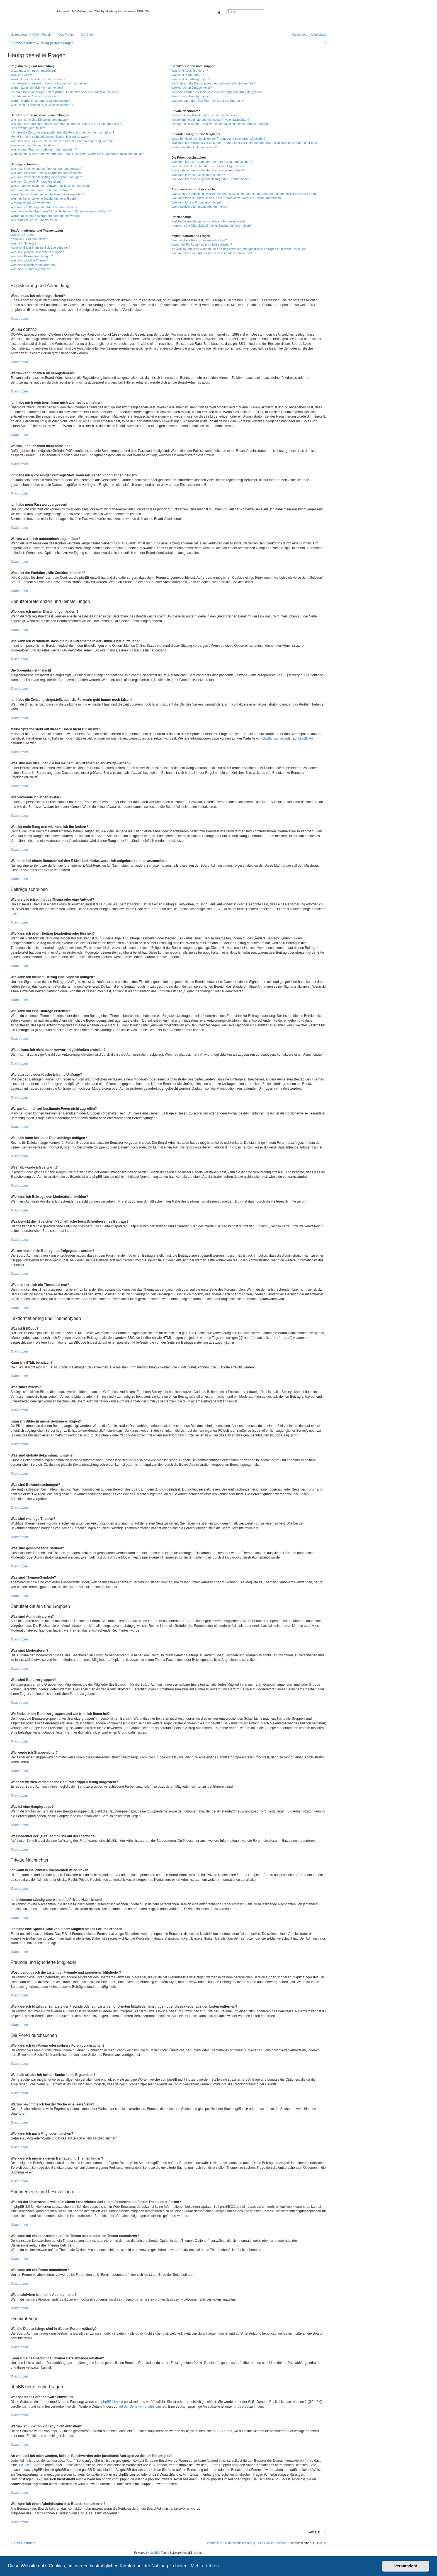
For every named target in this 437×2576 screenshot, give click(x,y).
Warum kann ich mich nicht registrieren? (38, 79)
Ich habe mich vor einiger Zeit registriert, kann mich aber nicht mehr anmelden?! (65, 92)
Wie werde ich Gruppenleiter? (191, 87)
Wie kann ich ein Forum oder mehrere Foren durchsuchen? (211, 161)
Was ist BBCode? (23, 234)
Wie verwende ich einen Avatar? (32, 145)
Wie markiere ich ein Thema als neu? (36, 220)
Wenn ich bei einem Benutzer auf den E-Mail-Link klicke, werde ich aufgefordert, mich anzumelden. (78, 154)
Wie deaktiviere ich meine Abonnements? (199, 206)
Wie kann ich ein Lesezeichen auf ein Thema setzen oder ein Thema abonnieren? (226, 198)
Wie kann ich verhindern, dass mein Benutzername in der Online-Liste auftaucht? (66, 123)
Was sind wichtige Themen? (30, 260)
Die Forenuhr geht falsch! (28, 128)
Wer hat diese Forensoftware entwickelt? (199, 240)
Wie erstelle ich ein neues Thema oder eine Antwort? (46, 168)
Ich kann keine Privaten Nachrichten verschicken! (204, 115)
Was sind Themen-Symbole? (30, 269)
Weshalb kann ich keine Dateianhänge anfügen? (43, 198)
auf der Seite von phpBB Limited (142, 2406)
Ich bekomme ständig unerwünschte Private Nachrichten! (210, 119)
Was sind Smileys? (24, 243)
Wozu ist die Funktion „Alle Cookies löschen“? (42, 104)
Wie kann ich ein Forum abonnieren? (196, 202)
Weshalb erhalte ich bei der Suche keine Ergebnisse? (207, 166)
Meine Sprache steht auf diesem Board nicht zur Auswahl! (50, 136)
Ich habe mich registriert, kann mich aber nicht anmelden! (49, 83)
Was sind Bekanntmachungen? (32, 256)
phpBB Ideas (222, 2431)
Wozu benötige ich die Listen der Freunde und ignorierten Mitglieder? (218, 138)
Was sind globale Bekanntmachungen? (37, 252)
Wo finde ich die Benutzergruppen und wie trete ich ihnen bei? (213, 83)
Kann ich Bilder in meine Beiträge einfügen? (40, 247)
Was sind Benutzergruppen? (190, 79)
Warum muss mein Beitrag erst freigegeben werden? (46, 215)
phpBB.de (305, 738)
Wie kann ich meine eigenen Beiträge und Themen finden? (211, 179)
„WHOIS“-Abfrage (31, 2465)
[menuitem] (35, 34)
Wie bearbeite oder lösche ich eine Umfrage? (41, 190)
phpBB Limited (273, 738)
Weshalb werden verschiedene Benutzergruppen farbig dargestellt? (217, 92)
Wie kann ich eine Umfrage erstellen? (36, 181)
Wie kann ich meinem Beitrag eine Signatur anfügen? (47, 177)
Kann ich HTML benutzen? (29, 239)
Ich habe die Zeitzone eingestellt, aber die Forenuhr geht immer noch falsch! (62, 132)
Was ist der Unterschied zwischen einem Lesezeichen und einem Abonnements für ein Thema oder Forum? (244, 193)
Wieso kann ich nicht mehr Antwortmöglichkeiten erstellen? (51, 185)
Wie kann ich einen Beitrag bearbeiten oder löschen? (46, 173)
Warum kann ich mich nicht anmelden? (37, 87)
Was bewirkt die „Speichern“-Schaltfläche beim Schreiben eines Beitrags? (61, 211)
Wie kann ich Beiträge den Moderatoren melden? (44, 207)
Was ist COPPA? (22, 74)
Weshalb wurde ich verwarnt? (31, 203)
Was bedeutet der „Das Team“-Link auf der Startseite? (208, 100)
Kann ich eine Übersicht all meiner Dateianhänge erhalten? (211, 225)
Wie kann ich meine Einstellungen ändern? (40, 119)
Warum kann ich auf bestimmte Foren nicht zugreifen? (47, 194)
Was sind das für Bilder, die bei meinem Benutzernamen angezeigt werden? (62, 141)
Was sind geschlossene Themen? (33, 264)
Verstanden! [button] (405, 2566)
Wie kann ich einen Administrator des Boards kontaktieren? (211, 253)
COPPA (254, 407)
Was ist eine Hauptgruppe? (189, 96)
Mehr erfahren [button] (205, 2565)
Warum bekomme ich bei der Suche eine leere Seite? (207, 170)
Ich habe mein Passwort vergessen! (35, 96)
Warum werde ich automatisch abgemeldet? (40, 100)
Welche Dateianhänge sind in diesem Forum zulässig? (208, 221)
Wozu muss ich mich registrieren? (34, 70)
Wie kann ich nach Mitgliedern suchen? (198, 174)
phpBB (154, 2552)
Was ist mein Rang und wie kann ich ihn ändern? (44, 149)
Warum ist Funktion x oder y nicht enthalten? (201, 244)
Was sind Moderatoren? (187, 74)
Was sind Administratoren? (189, 70)
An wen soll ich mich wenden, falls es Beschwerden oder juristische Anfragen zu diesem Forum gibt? (239, 249)
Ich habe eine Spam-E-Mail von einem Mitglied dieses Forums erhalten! (220, 123)
